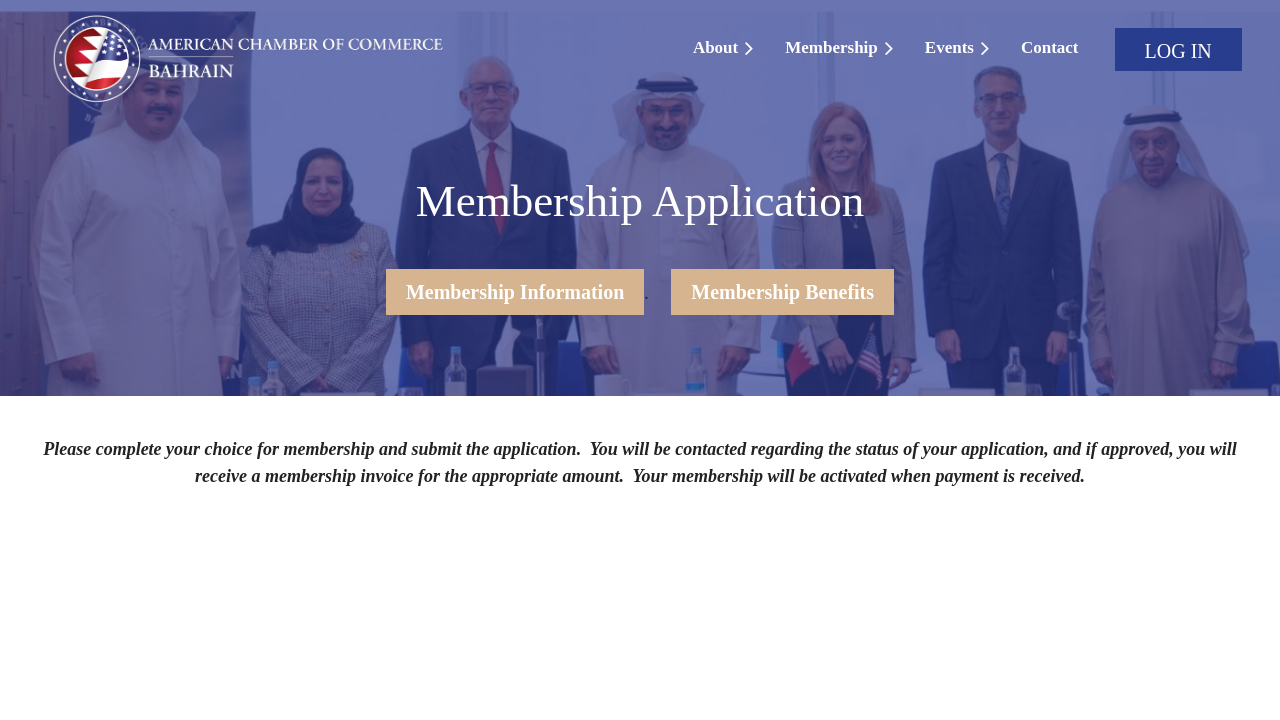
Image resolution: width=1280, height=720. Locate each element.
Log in (1178, 51)
